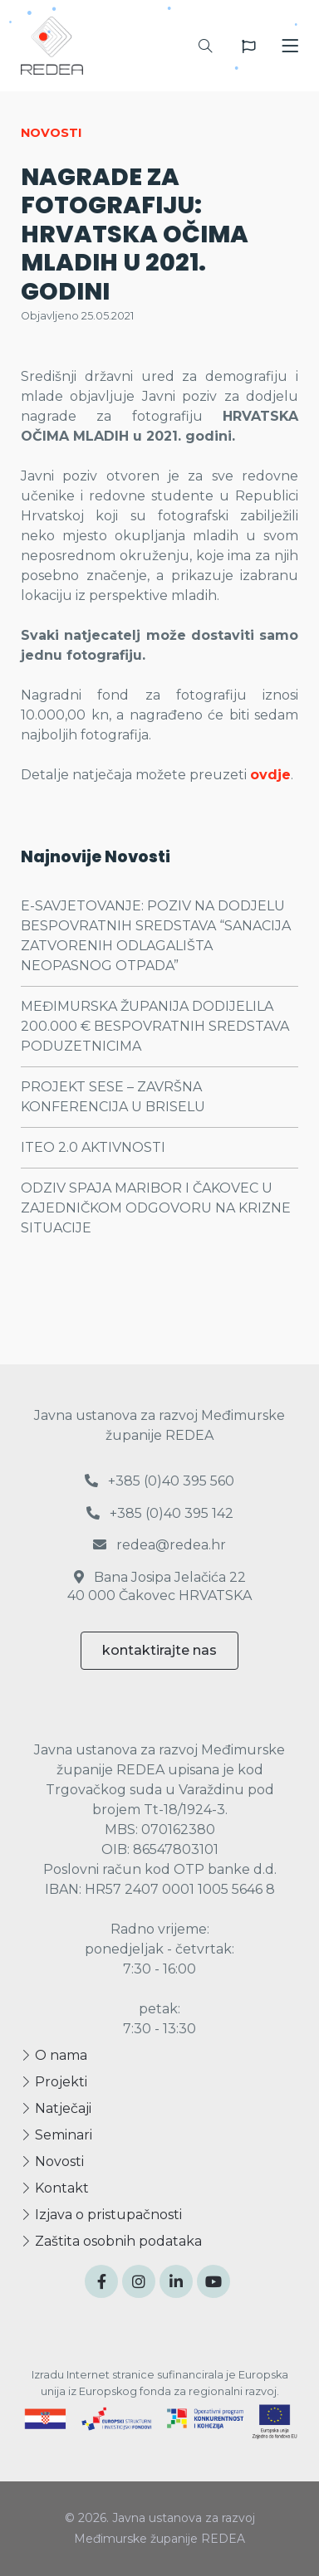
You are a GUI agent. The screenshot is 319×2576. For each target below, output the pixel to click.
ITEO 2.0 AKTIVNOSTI (93, 1147)
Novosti (52, 2161)
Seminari (56, 2135)
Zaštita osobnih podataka (111, 2241)
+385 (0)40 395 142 (159, 1513)
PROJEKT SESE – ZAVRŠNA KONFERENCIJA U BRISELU (113, 1097)
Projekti (54, 2082)
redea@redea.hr (159, 1545)
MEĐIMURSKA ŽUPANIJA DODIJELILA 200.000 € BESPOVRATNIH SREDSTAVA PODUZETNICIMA (155, 1026)
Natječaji (56, 2108)
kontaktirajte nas (159, 1650)
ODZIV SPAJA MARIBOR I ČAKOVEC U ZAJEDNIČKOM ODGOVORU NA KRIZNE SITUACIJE (156, 1208)
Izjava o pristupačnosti (101, 2214)
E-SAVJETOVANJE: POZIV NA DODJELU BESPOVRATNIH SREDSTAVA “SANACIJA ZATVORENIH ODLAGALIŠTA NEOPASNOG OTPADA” (156, 935)
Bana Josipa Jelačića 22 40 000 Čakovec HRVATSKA (159, 1586)
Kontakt (55, 2188)
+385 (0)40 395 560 (159, 1481)
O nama (54, 2055)
